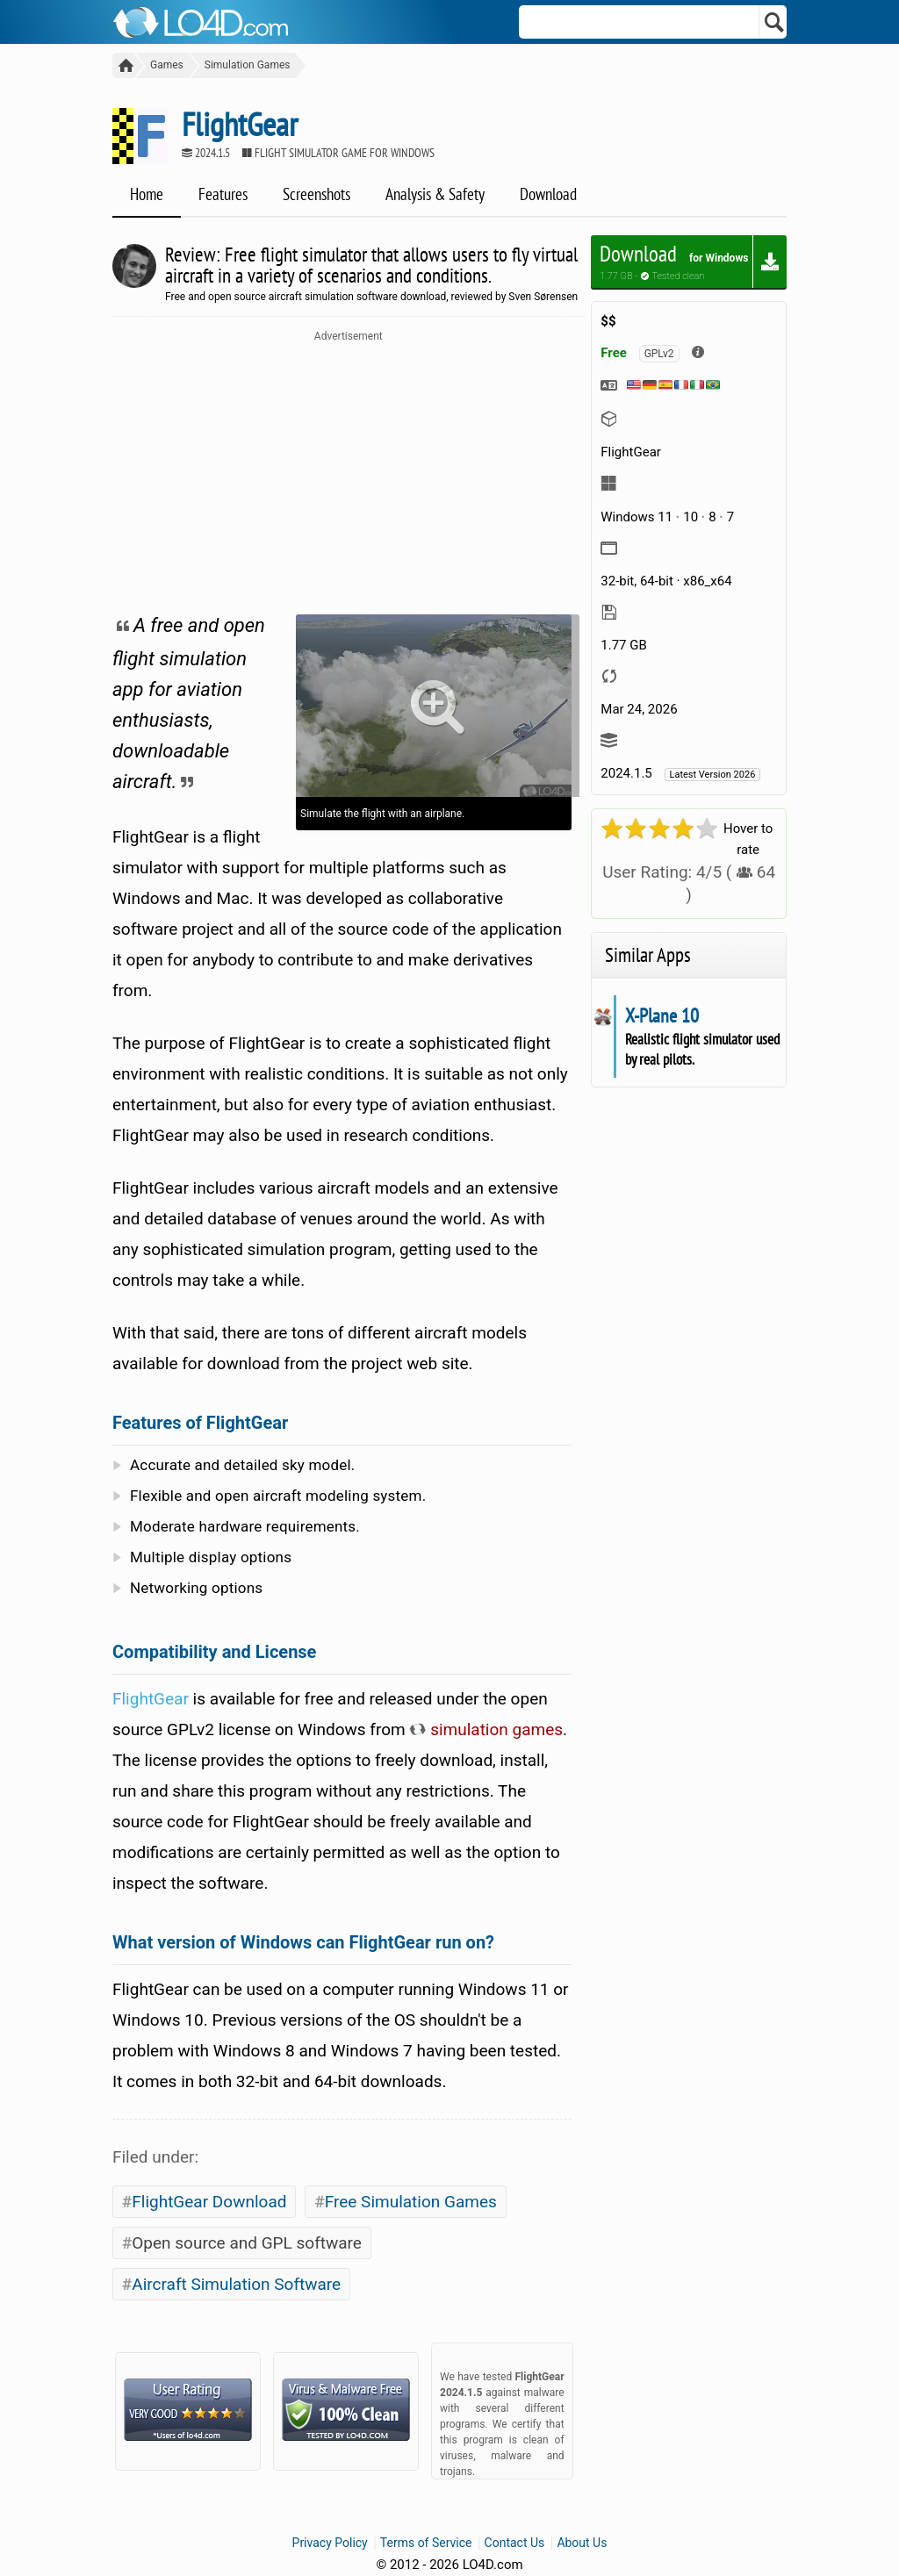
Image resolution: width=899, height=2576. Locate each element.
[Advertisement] (348, 474)
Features (223, 194)
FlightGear (150, 1699)
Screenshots (316, 194)
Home (146, 194)
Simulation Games (248, 65)
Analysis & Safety (435, 194)
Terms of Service (426, 2543)
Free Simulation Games (411, 2202)
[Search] (774, 22)
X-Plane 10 (662, 1015)
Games (166, 65)
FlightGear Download (209, 2202)
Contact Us (515, 2543)
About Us (582, 2543)
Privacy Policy (330, 2543)
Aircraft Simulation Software (236, 2284)
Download (548, 194)
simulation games (486, 1729)
